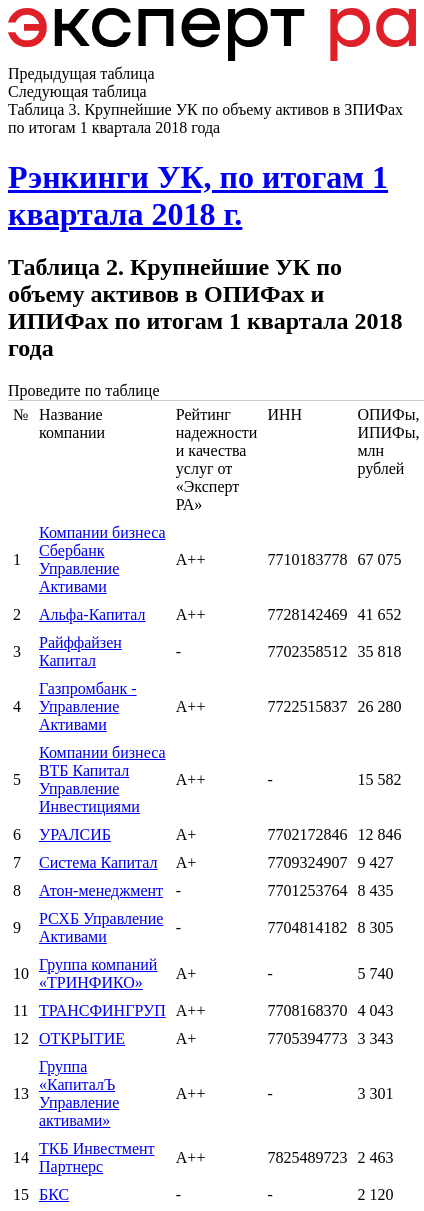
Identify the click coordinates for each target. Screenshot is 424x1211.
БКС (54, 1194)
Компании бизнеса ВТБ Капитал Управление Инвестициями (102, 779)
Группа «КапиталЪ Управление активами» (79, 1093)
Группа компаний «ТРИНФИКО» (98, 973)
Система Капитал (98, 862)
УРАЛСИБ (75, 834)
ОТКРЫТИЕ (82, 1038)
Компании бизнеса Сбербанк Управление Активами (102, 559)
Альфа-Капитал (92, 614)
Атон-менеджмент (101, 890)
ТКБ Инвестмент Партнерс (97, 1157)
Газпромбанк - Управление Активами (88, 706)
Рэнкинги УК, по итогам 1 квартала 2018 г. (198, 195)
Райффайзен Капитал (80, 651)
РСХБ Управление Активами (101, 927)
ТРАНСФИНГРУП (102, 1010)
